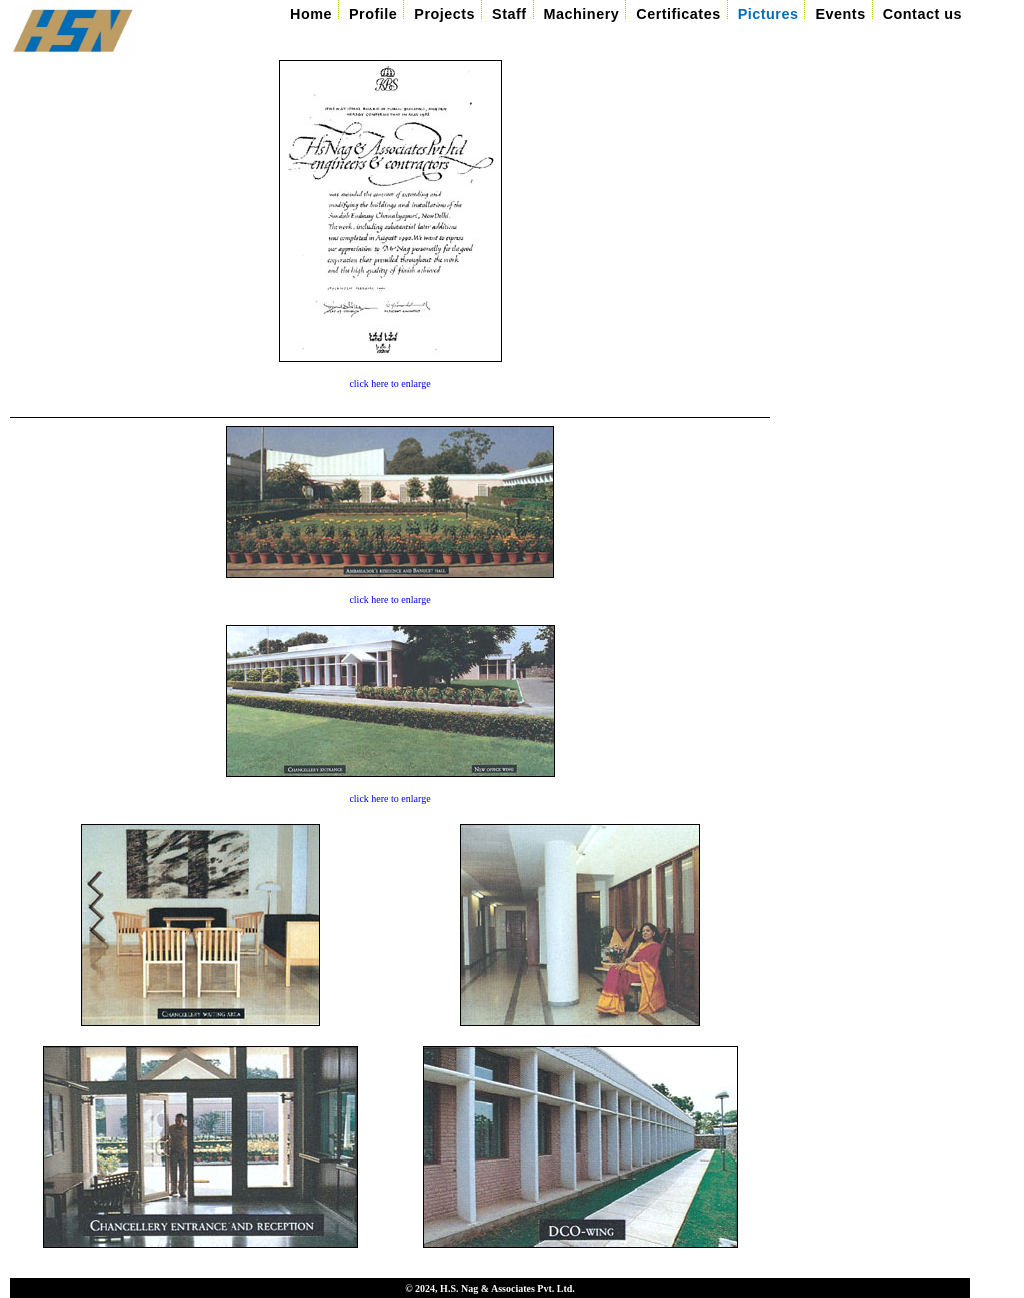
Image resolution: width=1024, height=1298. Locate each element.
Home (311, 14)
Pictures (768, 14)
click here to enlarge (389, 383)
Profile (373, 14)
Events (840, 14)
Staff (509, 14)
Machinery (582, 14)
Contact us (922, 14)
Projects (444, 14)
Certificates (678, 14)
